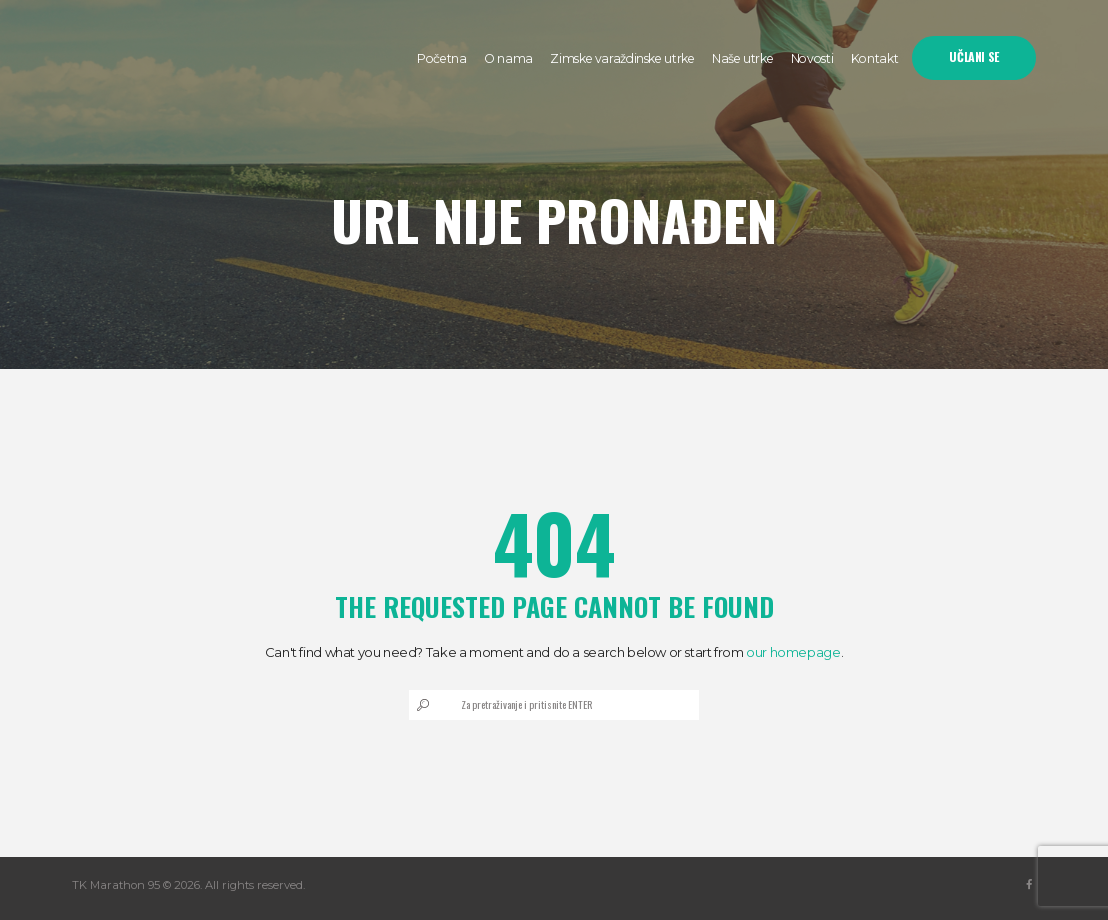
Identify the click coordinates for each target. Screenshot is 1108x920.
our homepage (793, 652)
